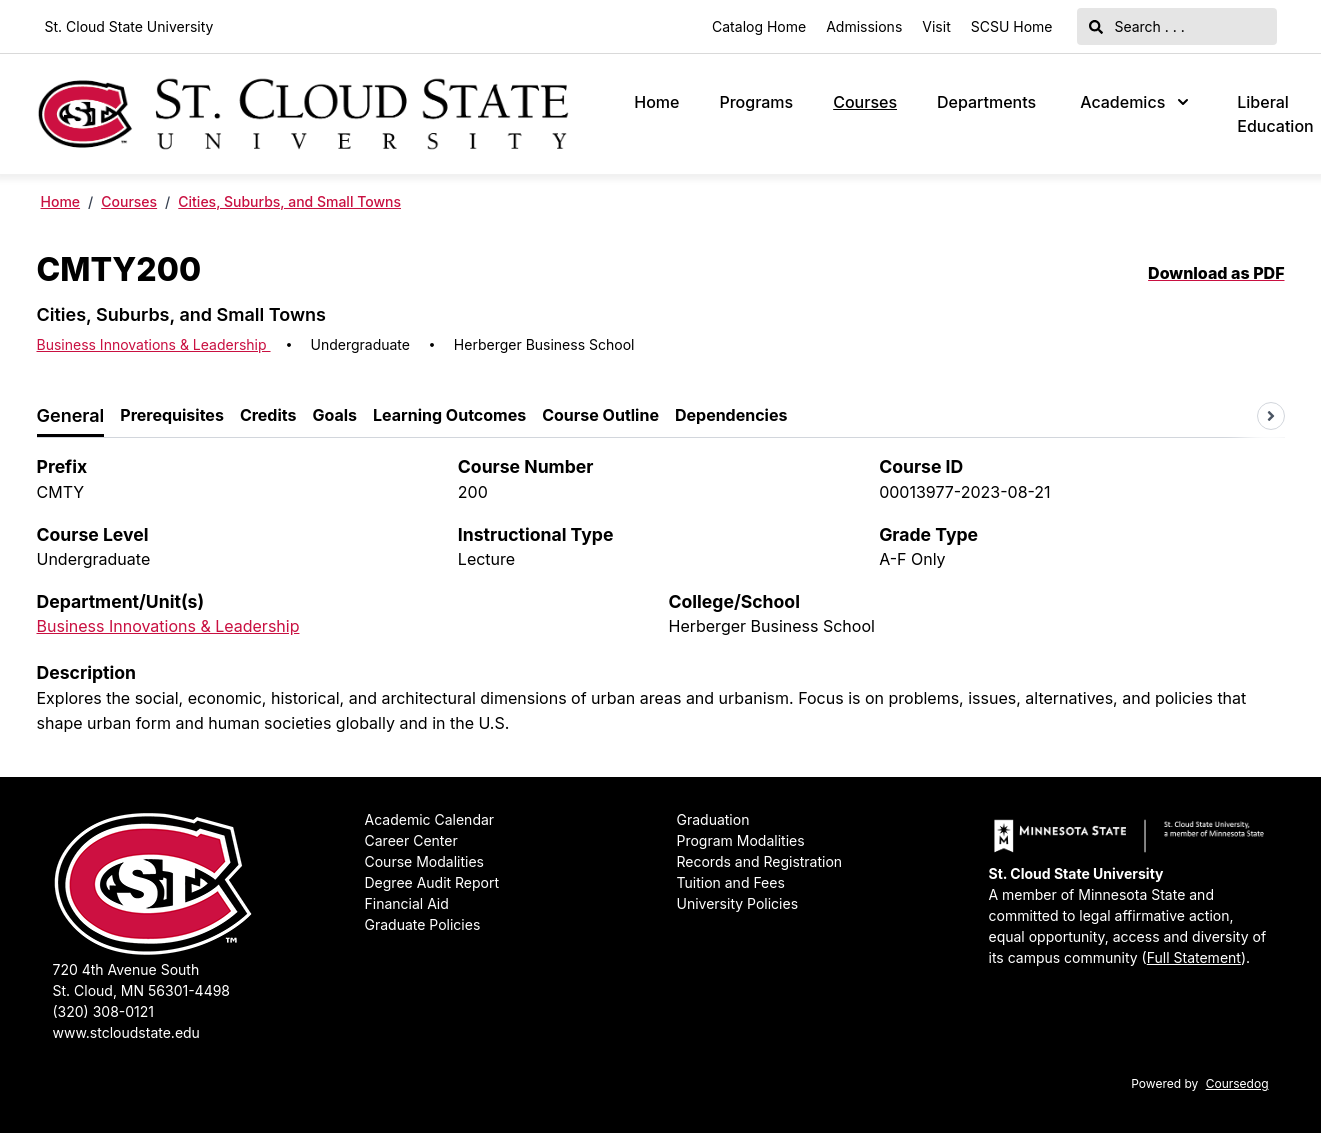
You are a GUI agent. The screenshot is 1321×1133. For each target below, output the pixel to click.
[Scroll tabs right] (1271, 416)
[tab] (71, 416)
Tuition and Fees (731, 882)
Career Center (411, 840)
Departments (986, 102)
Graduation (713, 819)
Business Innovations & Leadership (154, 344)
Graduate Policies (423, 924)
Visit (936, 26)
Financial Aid (407, 903)
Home (656, 102)
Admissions (864, 26)
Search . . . (1137, 26)
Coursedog (1237, 1083)
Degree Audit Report (432, 882)
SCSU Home (1012, 26)
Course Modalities (424, 861)
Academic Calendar (430, 819)
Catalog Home (759, 26)
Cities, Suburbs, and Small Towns (289, 201)
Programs (756, 102)
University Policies (738, 903)
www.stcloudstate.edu (126, 1032)
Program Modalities (741, 840)
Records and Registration (760, 861)
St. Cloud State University (129, 26)
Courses (865, 102)
